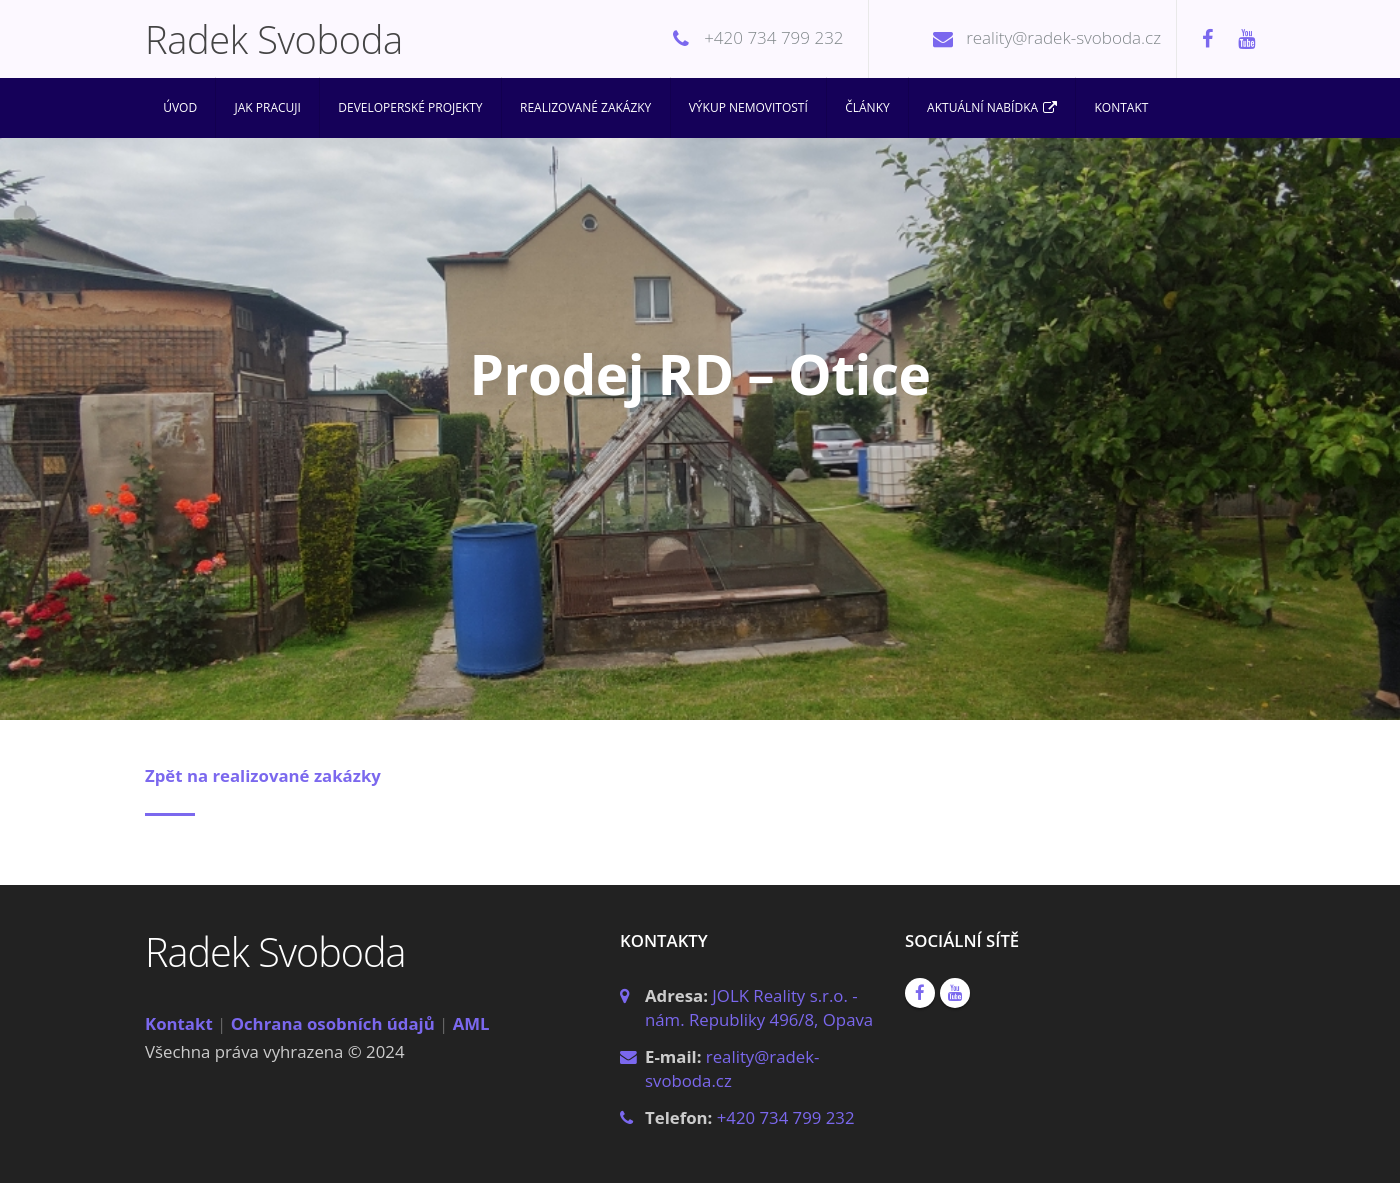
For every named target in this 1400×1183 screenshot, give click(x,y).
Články (867, 107)
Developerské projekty (410, 107)
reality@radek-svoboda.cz (1063, 37)
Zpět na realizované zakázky (263, 775)
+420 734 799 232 (773, 37)
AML (471, 1023)
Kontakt (1122, 107)
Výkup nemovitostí (748, 107)
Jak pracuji (268, 107)
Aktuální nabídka (992, 108)
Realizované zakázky (585, 107)
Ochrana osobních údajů (333, 1023)
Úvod (180, 107)
